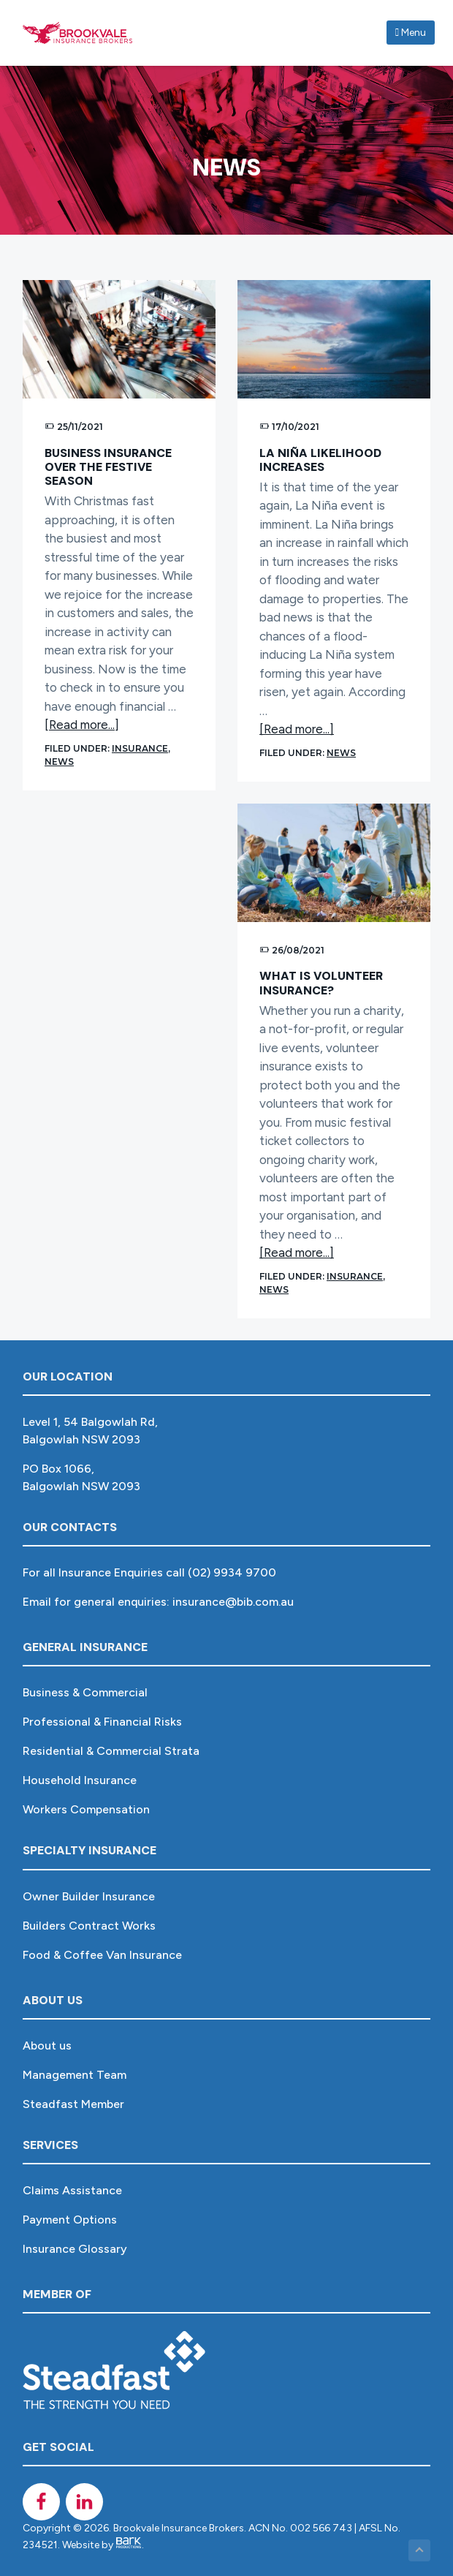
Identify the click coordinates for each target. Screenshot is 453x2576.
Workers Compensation (86, 1809)
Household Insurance (80, 1780)
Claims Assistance (72, 2190)
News (59, 761)
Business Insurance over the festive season (108, 466)
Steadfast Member (73, 2104)
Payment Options (70, 2219)
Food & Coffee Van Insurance (102, 1955)
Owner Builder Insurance (89, 1896)
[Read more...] (82, 725)
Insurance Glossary (75, 2249)
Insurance (140, 748)
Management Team (74, 2075)
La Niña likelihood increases (320, 460)
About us (47, 2045)
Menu (410, 32)
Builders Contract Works (89, 1926)
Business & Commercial (85, 1692)
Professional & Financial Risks (102, 1722)
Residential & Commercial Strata (111, 1751)
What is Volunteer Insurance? (321, 982)
